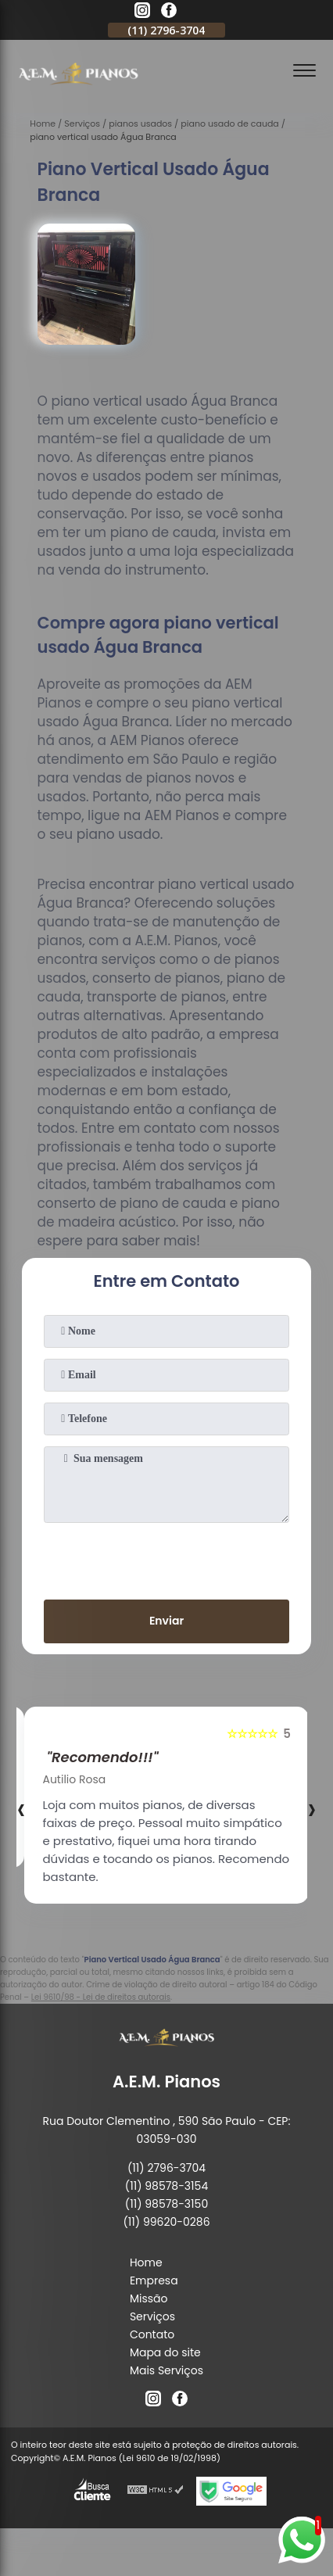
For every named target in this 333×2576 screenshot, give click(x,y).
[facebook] (169, 12)
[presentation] (166, 1558)
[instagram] (142, 12)
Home (146, 2262)
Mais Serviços (166, 2370)
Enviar (166, 1620)
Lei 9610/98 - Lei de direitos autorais (100, 1997)
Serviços (152, 2316)
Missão (149, 2298)
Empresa (154, 2280)
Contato (152, 2334)
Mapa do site (165, 2352)
